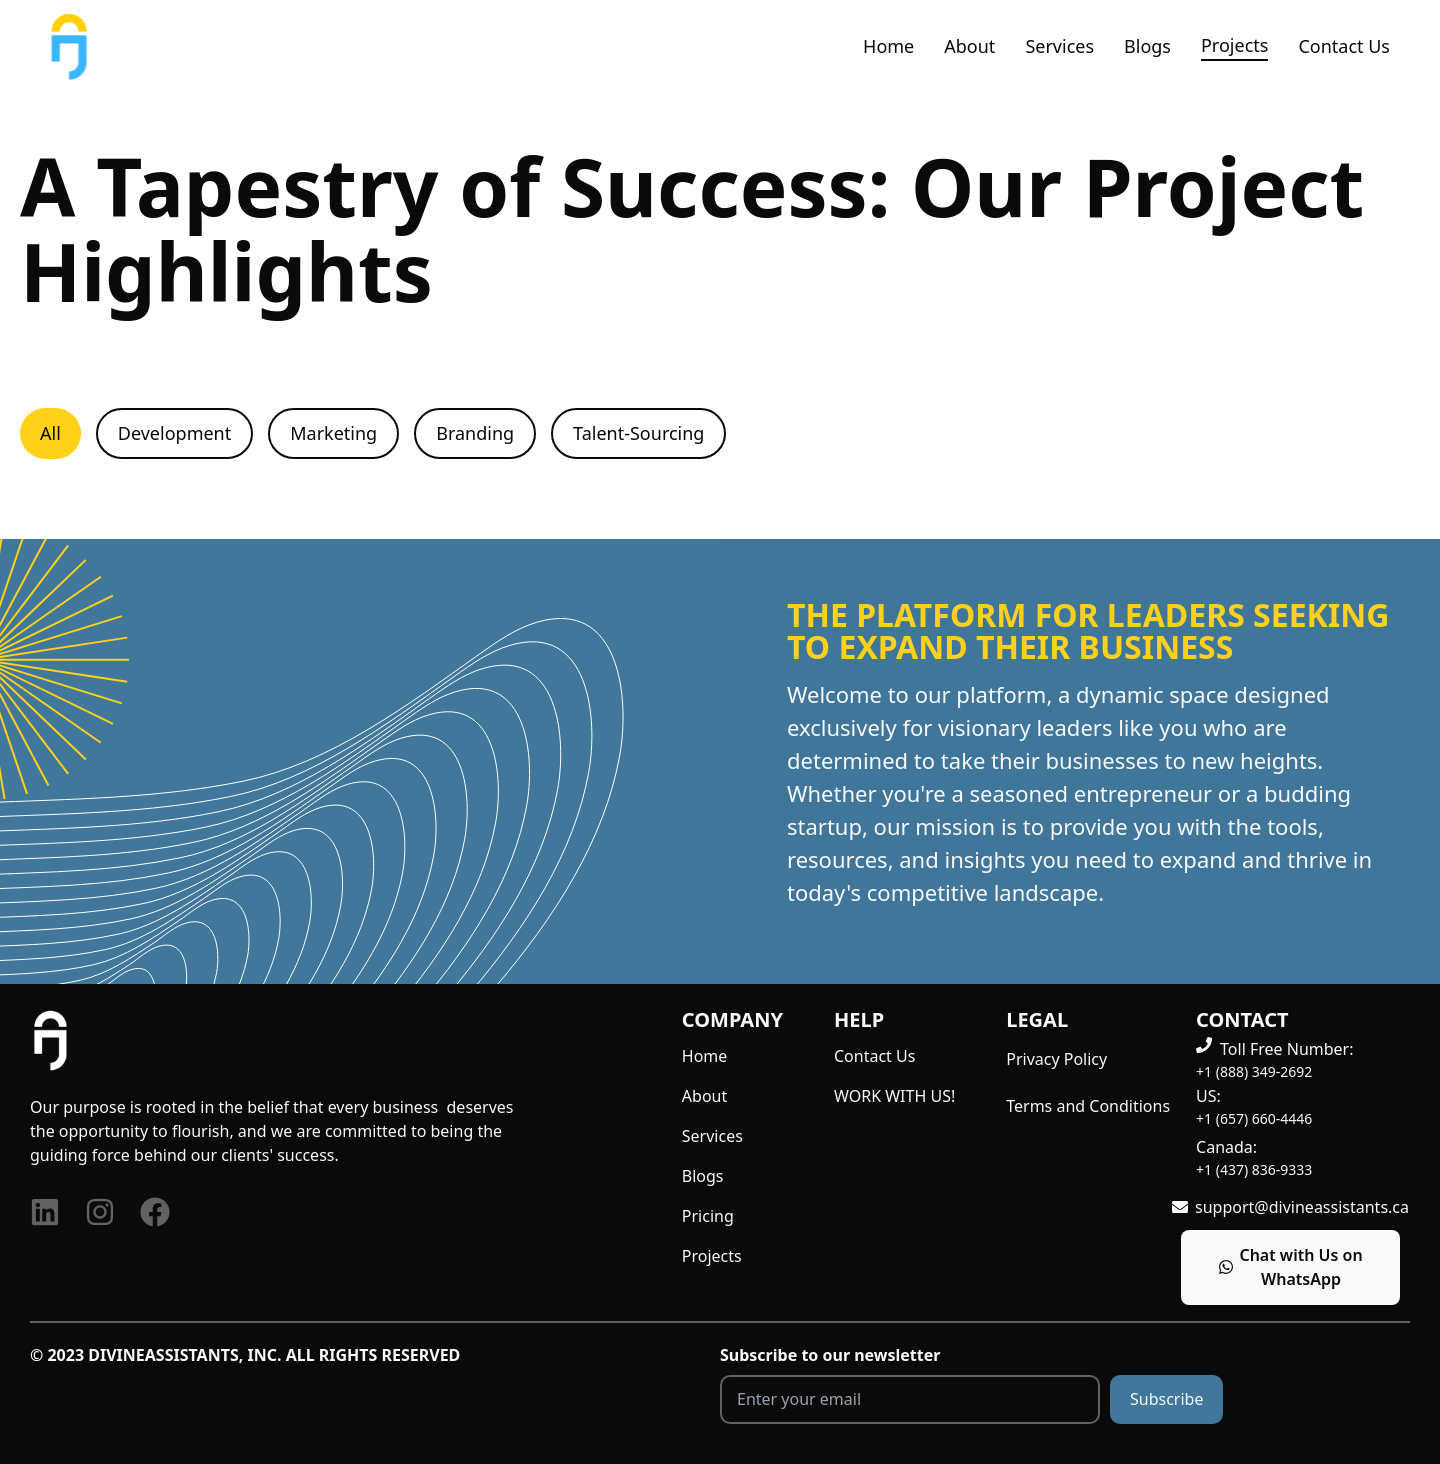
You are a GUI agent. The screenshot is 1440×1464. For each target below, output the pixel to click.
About (969, 46)
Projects (1234, 45)
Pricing (708, 1216)
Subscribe (1166, 1399)
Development (174, 433)
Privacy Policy (1056, 1059)
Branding (475, 433)
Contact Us (1344, 46)
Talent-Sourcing (638, 433)
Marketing (333, 433)
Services (1059, 46)
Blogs (1147, 46)
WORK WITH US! (894, 1096)
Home (888, 46)
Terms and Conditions (1088, 1106)
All (50, 433)
